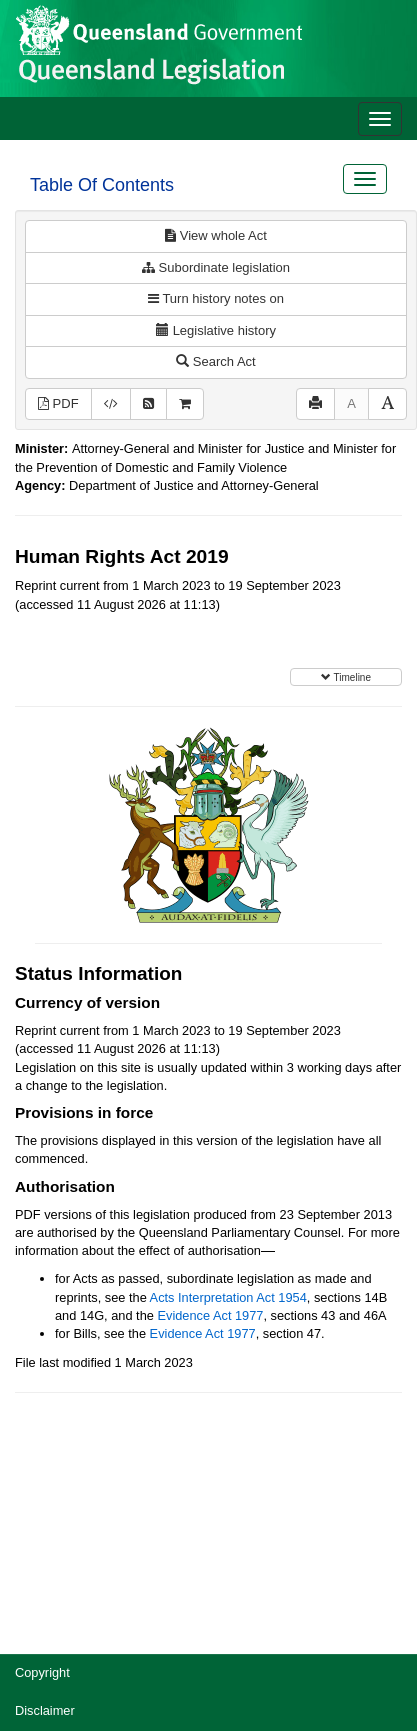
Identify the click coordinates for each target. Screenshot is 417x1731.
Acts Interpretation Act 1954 (228, 1297)
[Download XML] (111, 404)
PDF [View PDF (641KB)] (58, 403)
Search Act (215, 361)
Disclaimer (45, 1710)
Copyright (42, 1672)
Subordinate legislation (216, 267)
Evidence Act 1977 (210, 1315)
